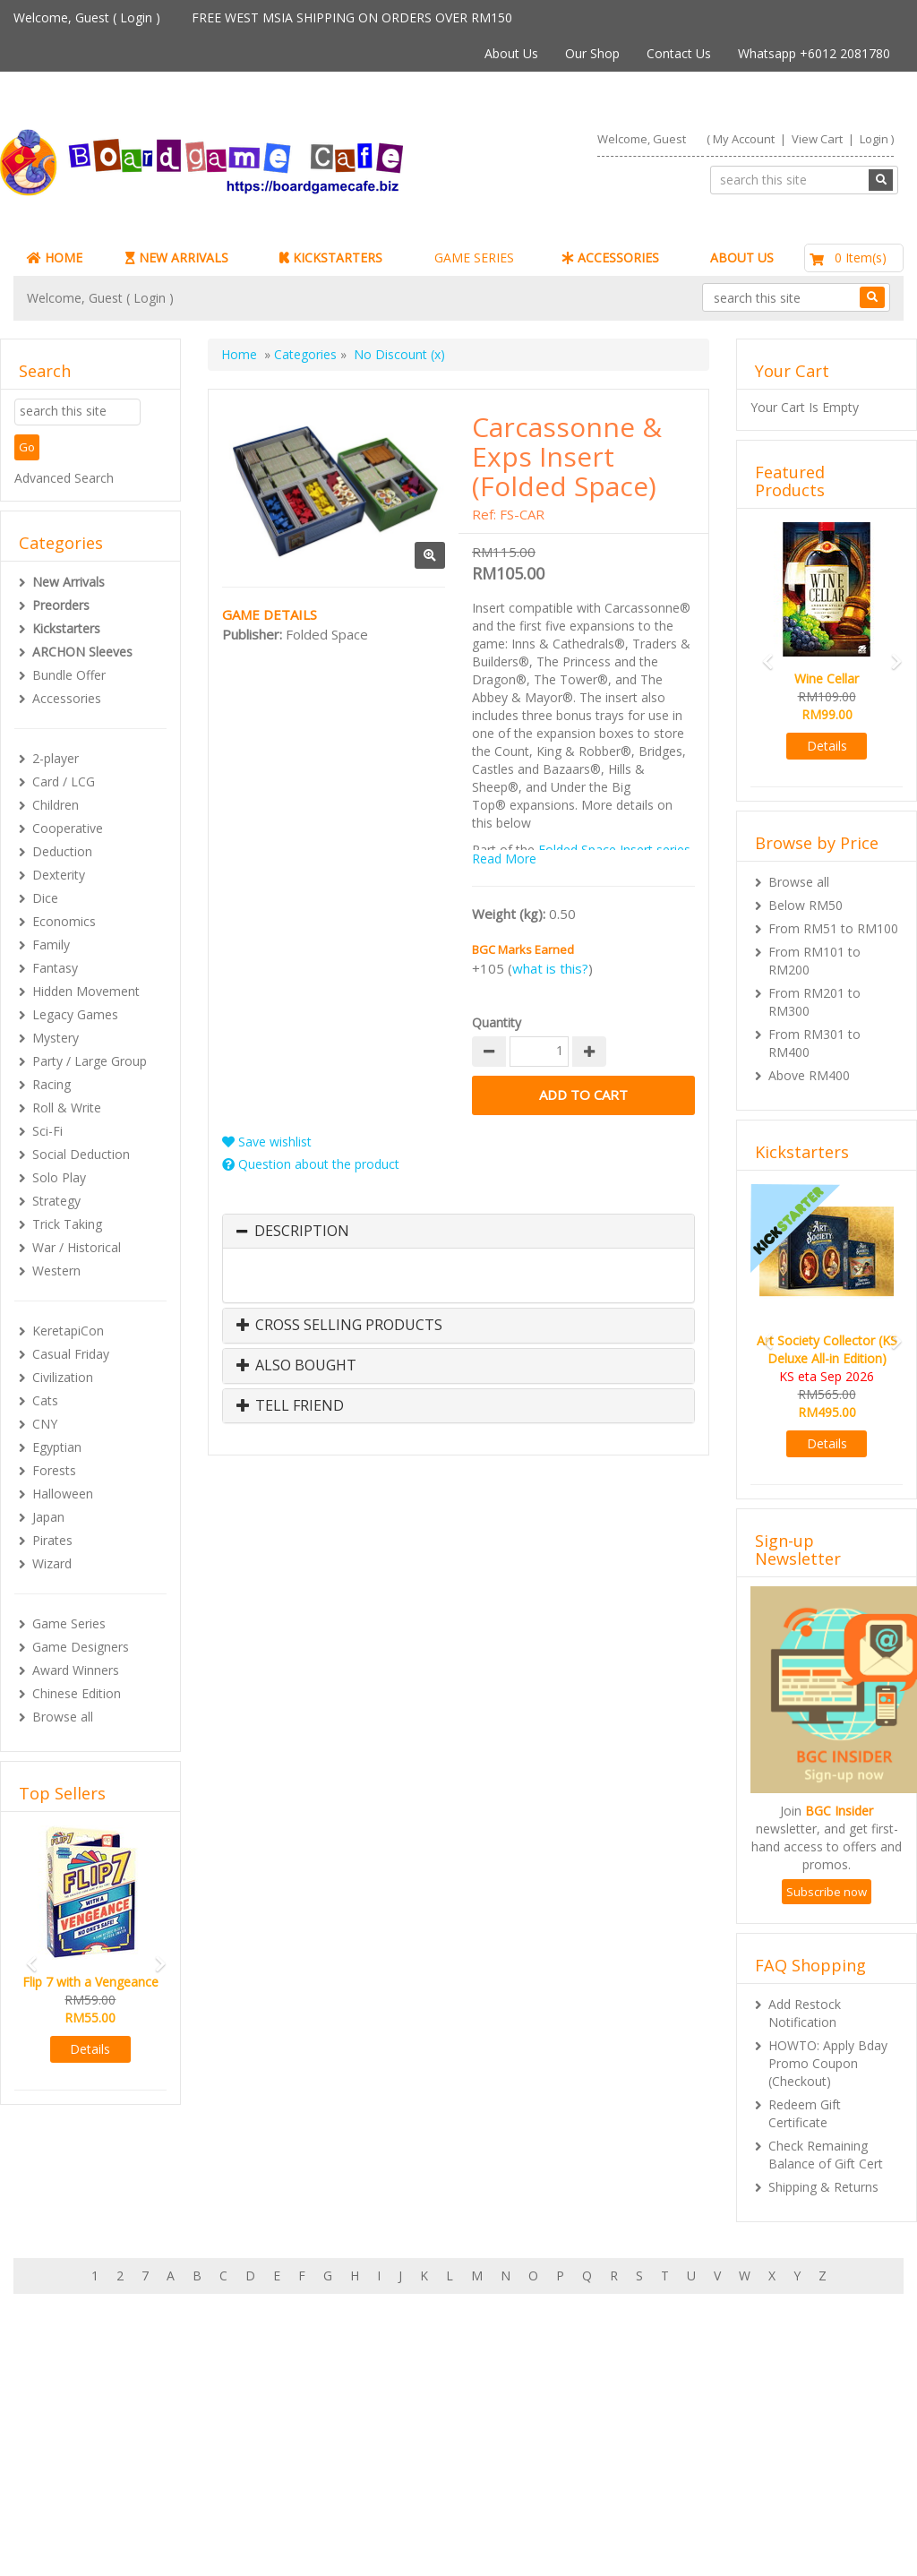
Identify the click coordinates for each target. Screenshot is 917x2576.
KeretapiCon (68, 1330)
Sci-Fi (47, 1130)
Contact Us (679, 53)
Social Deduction (81, 1154)
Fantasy (55, 967)
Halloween (62, 1493)
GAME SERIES (474, 257)
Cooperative (67, 828)
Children (55, 804)
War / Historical (76, 1247)
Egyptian (56, 1446)
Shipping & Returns (823, 2186)
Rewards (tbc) (89, 2468)
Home (239, 354)
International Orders (413, 2468)
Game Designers (80, 1646)
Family (51, 944)
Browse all (62, 1716)
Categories (305, 354)
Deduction (62, 851)
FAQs (65, 2485)
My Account (744, 139)
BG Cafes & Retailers (415, 2485)
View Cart (817, 139)
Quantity (496, 1022)
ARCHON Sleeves (82, 651)
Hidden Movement (86, 991)
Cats (45, 1400)
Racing (51, 1084)
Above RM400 (809, 1075)
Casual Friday (70, 1353)
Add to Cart (583, 1095)
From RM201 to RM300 (814, 1001)
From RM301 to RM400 (814, 1043)
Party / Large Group (89, 1060)
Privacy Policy (394, 2503)
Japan (48, 1516)
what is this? (550, 968)
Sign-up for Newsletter (703, 2414)
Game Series (69, 1623)
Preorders (61, 605)
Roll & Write (66, 1107)
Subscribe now (826, 1892)
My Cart (72, 2432)
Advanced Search (64, 477)
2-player (55, 758)
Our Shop (592, 53)
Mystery (55, 1037)
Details (90, 2048)
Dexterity (58, 874)
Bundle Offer (69, 674)
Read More (504, 858)
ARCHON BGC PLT (219, 2539)
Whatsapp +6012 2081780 (814, 53)
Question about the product (310, 1163)
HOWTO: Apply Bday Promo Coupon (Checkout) (827, 2063)
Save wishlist (267, 1141)
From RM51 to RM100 (833, 928)
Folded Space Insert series (614, 849)
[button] (25, 1956)
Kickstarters (66, 628)
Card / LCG (63, 781)
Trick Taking (67, 1223)
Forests (54, 1470)
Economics (64, 921)
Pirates (52, 1540)
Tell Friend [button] (290, 1406)
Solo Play (59, 1177)
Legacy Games (75, 1014)
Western (56, 1270)
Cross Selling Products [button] (339, 1326)
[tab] (458, 1232)
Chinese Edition (76, 1693)
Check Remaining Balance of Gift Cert (825, 2154)
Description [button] (301, 1232)
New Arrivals (68, 581)
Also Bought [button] (296, 1366)
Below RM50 (805, 905)
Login (136, 17)
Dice (45, 897)
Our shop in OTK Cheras (425, 2432)
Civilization (62, 1377)
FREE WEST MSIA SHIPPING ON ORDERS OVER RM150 (352, 17)
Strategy (56, 1200)
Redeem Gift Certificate (804, 2113)
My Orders (79, 2450)
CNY (44, 1423)
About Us (511, 53)
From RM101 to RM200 (814, 960)
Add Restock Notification (804, 2013)
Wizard (52, 1563)
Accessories (66, 698)
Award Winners (75, 1670)
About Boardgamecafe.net (432, 2414)
